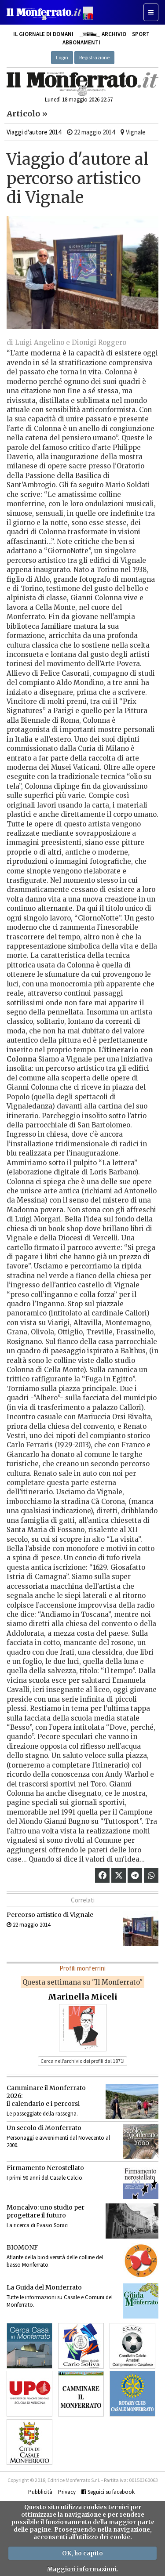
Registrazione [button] (94, 57)
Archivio (102, 34)
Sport (141, 34)
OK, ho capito (82, 2553)
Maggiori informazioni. (82, 2569)
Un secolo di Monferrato (44, 2128)
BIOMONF (22, 2247)
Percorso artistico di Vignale (50, 1915)
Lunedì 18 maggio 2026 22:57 (79, 99)
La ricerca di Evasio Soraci (38, 2225)
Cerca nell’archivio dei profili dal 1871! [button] (82, 2061)
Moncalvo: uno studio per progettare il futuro (45, 2211)
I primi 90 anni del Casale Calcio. (45, 2177)
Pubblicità (40, 2492)
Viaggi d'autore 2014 (34, 132)
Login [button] (62, 57)
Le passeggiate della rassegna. (42, 2113)
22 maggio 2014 (28, 1924)
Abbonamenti (81, 42)
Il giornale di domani (43, 34)
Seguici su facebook (108, 2492)
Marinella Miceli (82, 1997)
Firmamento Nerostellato (45, 2168)
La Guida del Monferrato (44, 2287)
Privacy (67, 2492)
